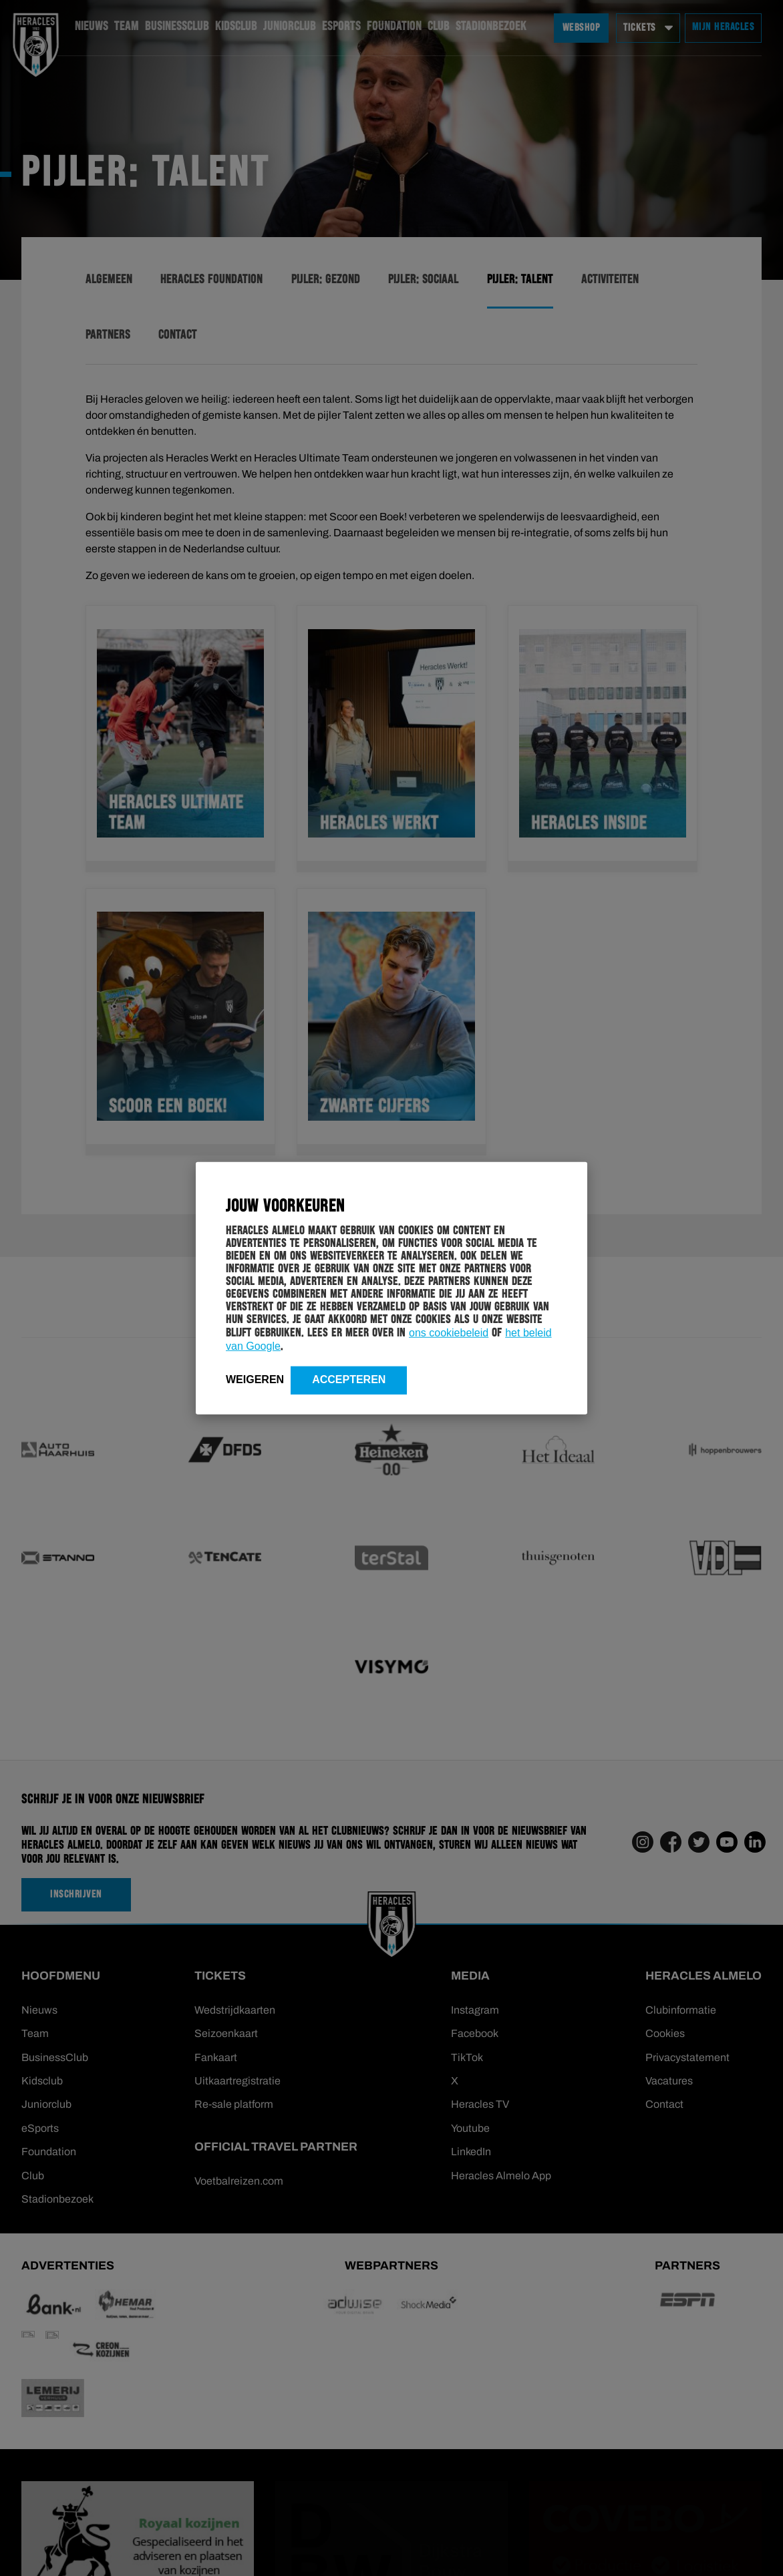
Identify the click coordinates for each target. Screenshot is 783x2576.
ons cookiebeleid (448, 1332)
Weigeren (255, 1379)
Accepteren (348, 1379)
